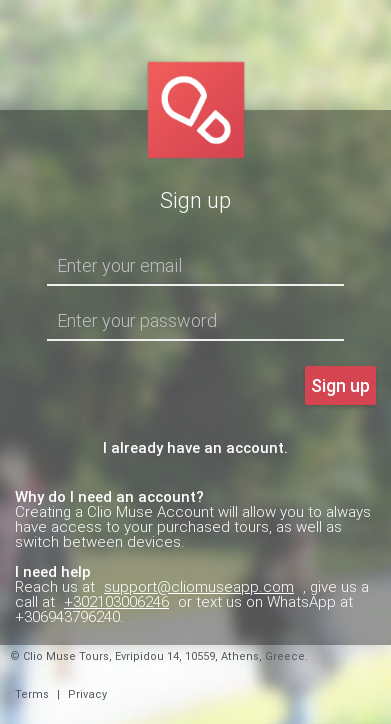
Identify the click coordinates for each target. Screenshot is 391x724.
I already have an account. (195, 448)
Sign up (340, 385)
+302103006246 (116, 602)
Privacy (87, 694)
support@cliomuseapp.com (199, 587)
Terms (32, 694)
